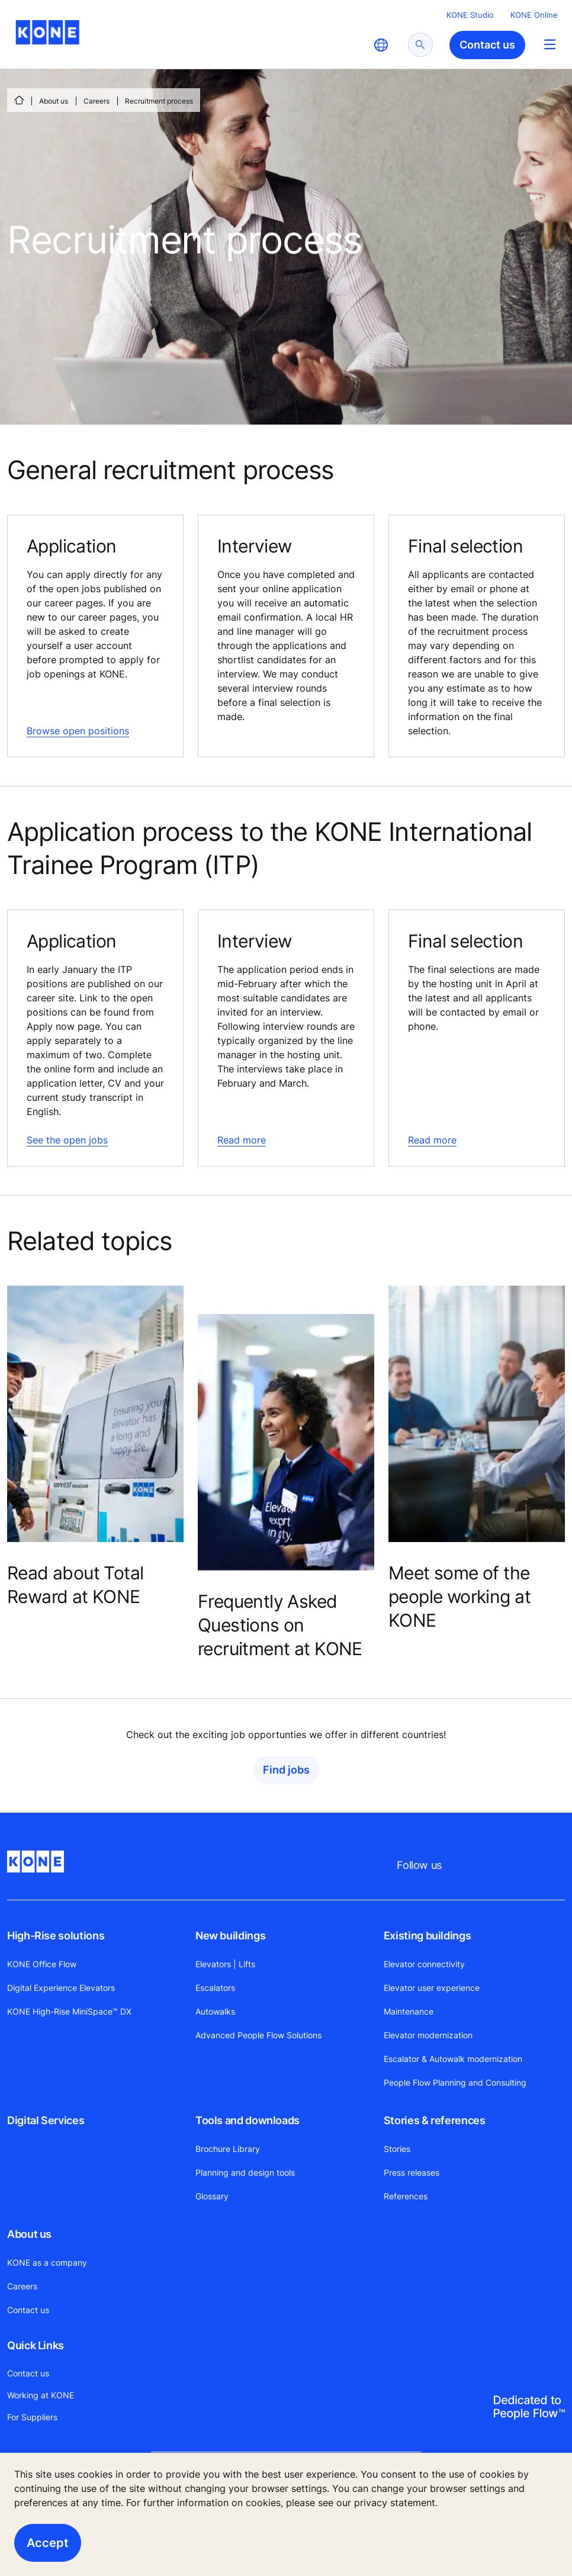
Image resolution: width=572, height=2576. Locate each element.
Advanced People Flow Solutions (258, 2035)
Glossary (212, 2196)
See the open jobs (67, 1140)
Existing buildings (427, 1935)
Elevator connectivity (424, 1964)
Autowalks (215, 2011)
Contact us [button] (487, 44)
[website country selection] (380, 45)
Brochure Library (227, 2149)
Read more (241, 1140)
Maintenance (408, 2011)
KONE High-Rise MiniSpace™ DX (69, 2011)
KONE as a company (47, 2262)
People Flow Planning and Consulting (455, 2082)
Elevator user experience (432, 1988)
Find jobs (286, 1770)
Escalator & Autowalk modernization (453, 2059)
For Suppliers (32, 2417)
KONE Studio (470, 15)
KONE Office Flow (41, 1964)
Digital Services (45, 2120)
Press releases (411, 2172)
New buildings (230, 1935)
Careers (96, 101)
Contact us (28, 2310)
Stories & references (435, 2120)
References (406, 2196)
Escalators (215, 1988)
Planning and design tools (245, 2172)
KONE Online (534, 15)
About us (53, 101)
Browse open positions (78, 731)
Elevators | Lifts (225, 1964)
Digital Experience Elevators (61, 1988)
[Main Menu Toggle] (550, 44)
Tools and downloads (247, 2120)
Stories (397, 2149)
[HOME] (19, 100)
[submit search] (420, 45)
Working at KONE (40, 2395)
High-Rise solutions (55, 1935)
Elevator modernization (428, 2035)
